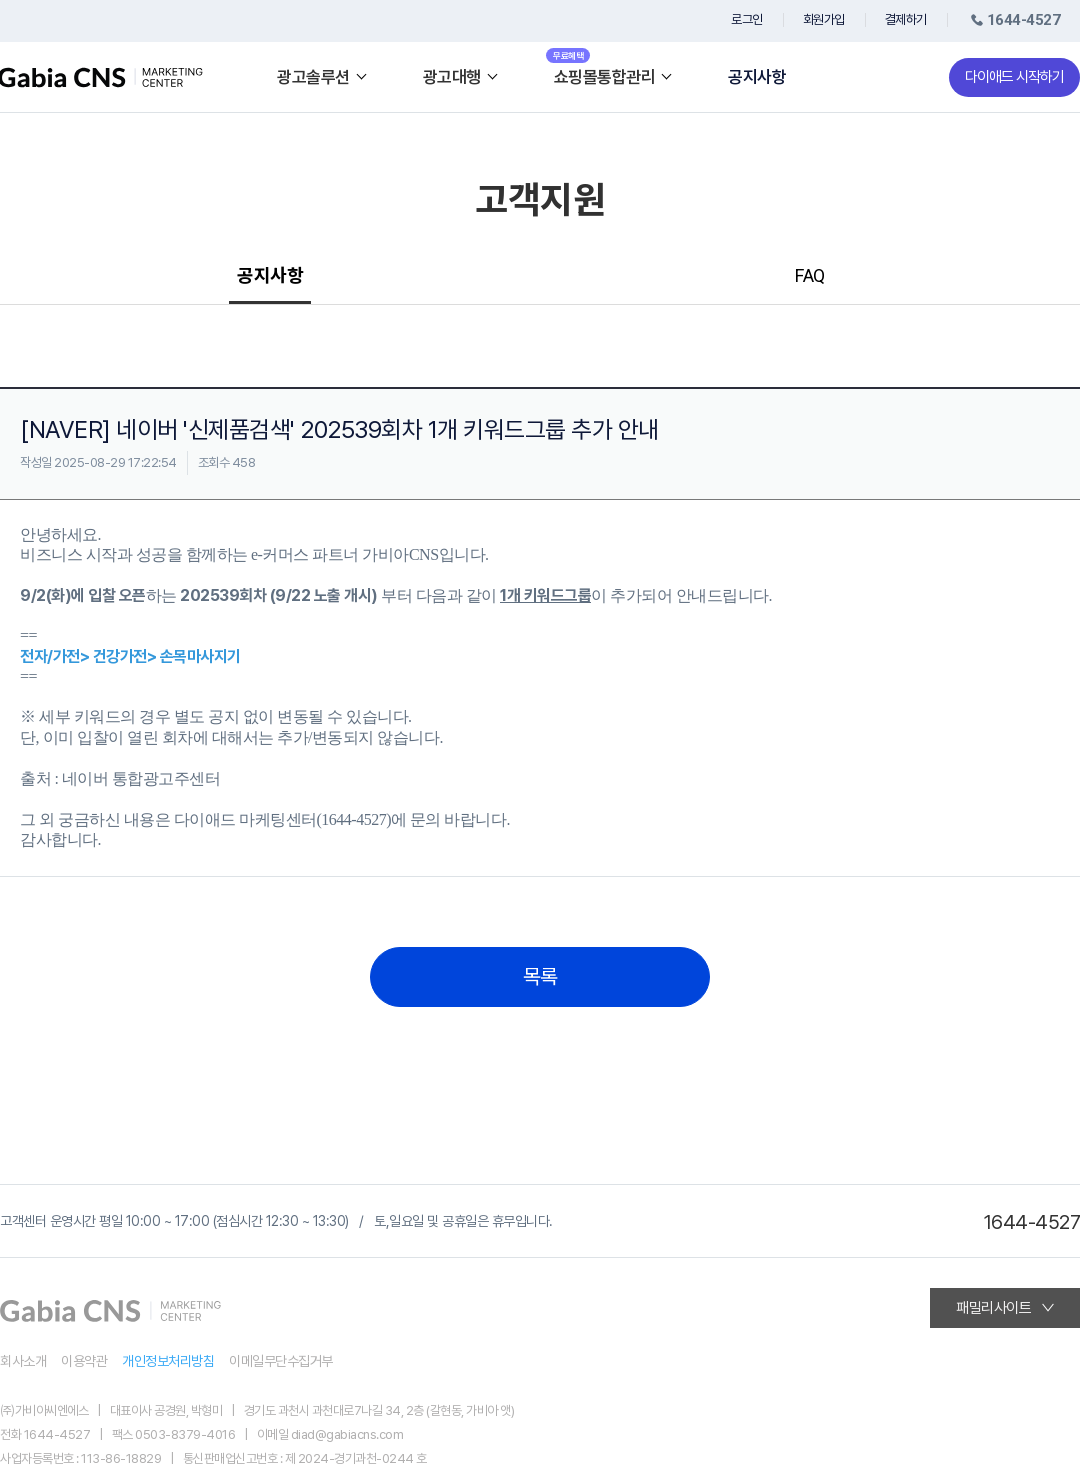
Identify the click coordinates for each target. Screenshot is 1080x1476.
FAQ (810, 275)
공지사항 (757, 77)
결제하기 (906, 19)
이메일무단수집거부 (281, 1361)
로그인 (747, 19)
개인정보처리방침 (168, 1361)
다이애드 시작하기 (1014, 77)
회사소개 (23, 1361)
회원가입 (824, 19)
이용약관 (84, 1361)
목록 (540, 977)
